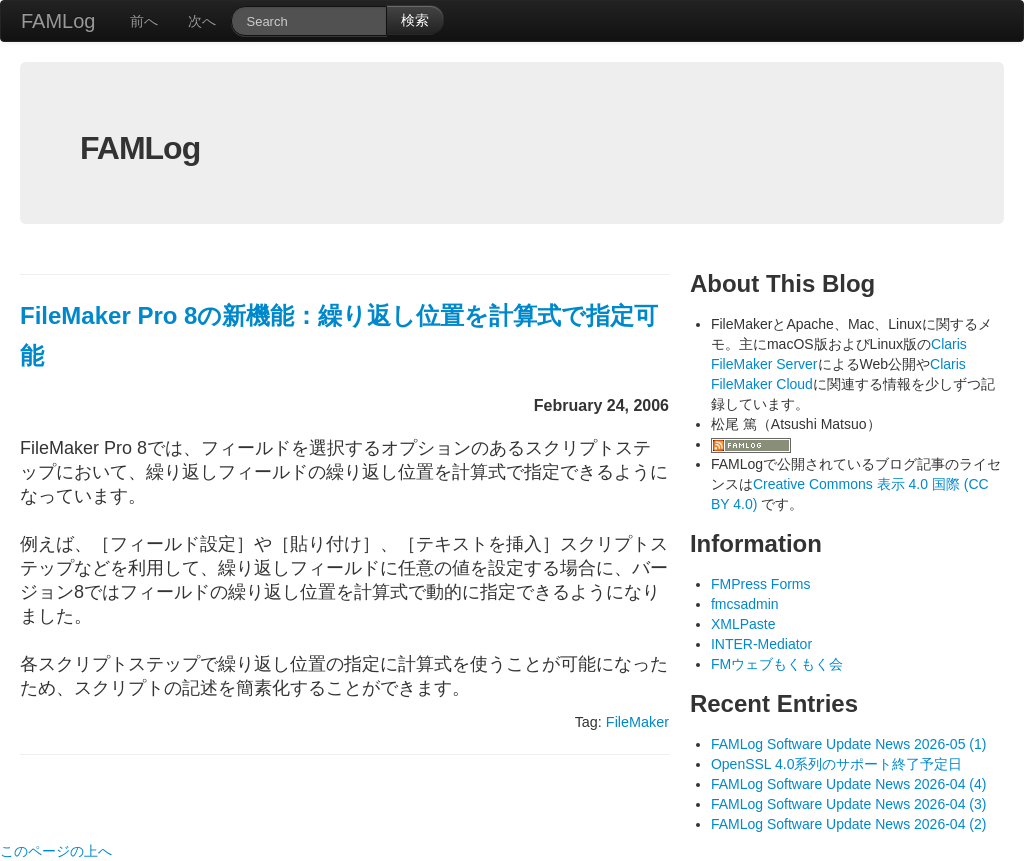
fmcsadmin (745, 604)
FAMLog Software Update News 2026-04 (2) (848, 824)
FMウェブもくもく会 (777, 664)
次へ (202, 21)
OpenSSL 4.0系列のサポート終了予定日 (837, 764)
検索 (415, 20)
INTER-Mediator (761, 644)
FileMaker (637, 722)
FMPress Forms (761, 584)
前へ (144, 21)
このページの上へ (56, 851)
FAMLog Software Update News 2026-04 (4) (848, 784)
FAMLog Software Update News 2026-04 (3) (848, 804)
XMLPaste (743, 624)
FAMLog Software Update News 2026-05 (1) (848, 744)
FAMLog (58, 21)
